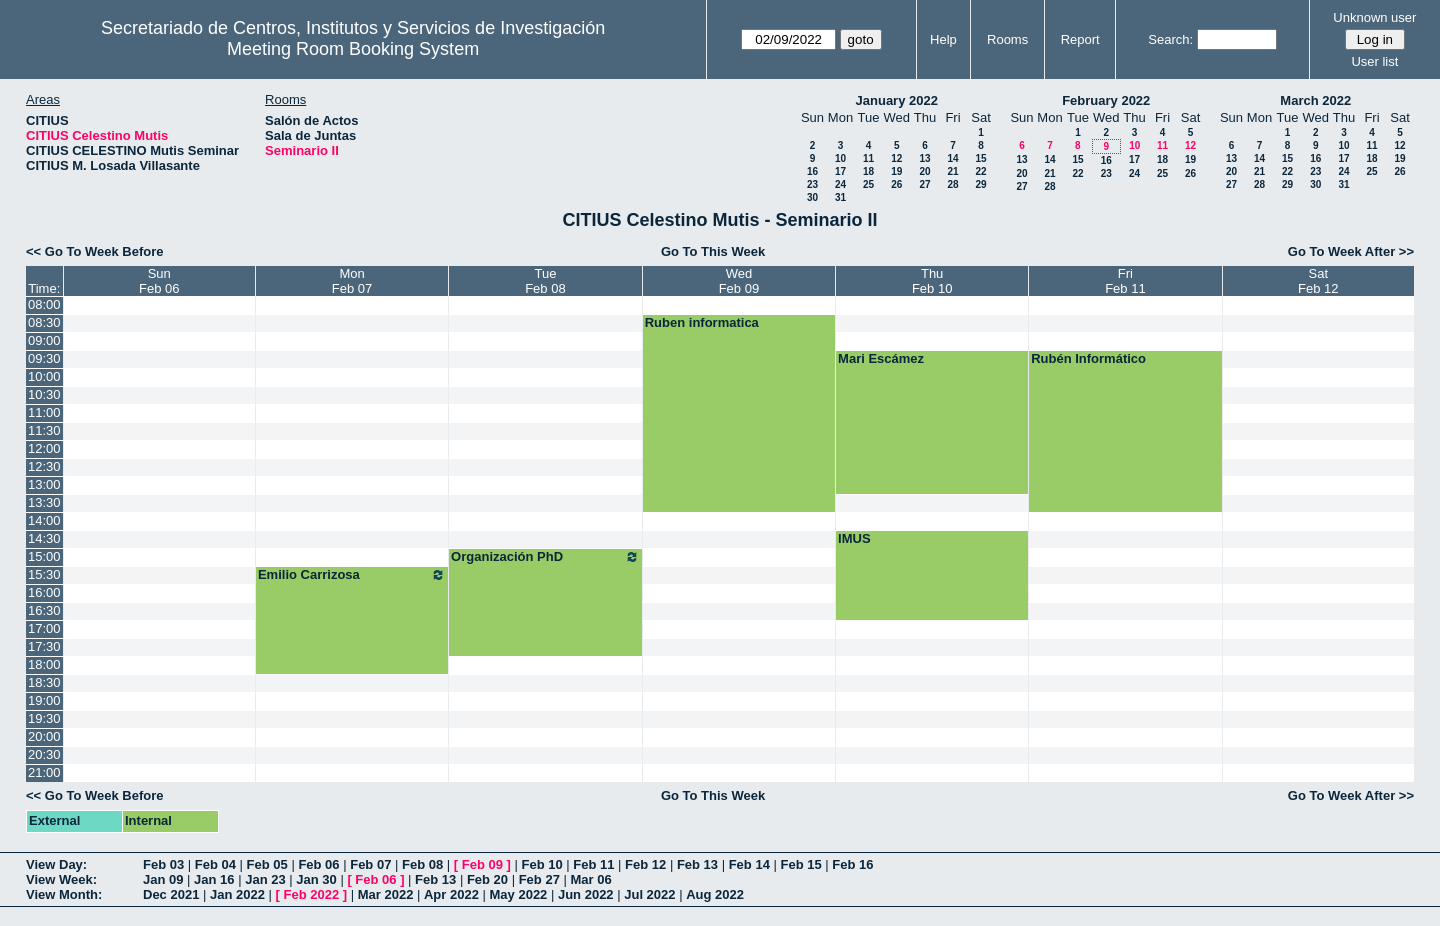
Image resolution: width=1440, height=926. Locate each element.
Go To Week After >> (1351, 251)
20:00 (44, 736)
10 (840, 158)
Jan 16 (214, 879)
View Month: (64, 894)
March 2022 (1315, 100)
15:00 (44, 556)
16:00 (44, 592)
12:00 (44, 448)
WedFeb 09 (739, 281)
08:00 (44, 304)
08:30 (44, 322)
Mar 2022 (386, 894)
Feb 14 (749, 864)
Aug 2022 (715, 894)
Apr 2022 (451, 894)
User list (1374, 61)
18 (868, 171)
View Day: (56, 864)
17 (840, 171)
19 (896, 171)
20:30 (44, 754)
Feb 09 (482, 864)
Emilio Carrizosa (352, 575)
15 (980, 158)
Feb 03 (163, 864)
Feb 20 (487, 879)
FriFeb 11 (1125, 281)
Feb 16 (852, 864)
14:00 (44, 520)
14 (952, 158)
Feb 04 (215, 864)
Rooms (1007, 39)
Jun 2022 (586, 894)
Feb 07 (370, 864)
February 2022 (1106, 100)
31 (840, 197)
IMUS (854, 538)
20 (924, 171)
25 (868, 184)
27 (924, 184)
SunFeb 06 (159, 281)
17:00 (44, 628)
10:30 (44, 394)
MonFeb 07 (352, 281)
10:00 (44, 376)
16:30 (44, 610)
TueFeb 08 (545, 281)
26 (896, 184)
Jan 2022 (237, 894)
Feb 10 (541, 864)
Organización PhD (545, 557)
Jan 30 (316, 879)
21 (952, 171)
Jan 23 (265, 879)
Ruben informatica (702, 322)
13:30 (44, 502)
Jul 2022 (649, 894)
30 (812, 197)
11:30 (44, 430)
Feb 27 (539, 879)
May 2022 (519, 894)
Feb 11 (593, 864)
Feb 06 (318, 864)
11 (868, 158)
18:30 (44, 682)
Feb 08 (422, 864)
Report (1080, 39)
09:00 (44, 340)
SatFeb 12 (1318, 281)
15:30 (44, 574)
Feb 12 (645, 864)
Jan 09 (163, 879)
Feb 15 (800, 864)
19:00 (44, 700)
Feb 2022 (312, 894)
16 (812, 171)
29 (980, 184)
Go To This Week (713, 251)
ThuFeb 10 (932, 281)
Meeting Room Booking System (353, 49)
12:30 (44, 466)
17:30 (44, 646)
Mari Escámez (881, 358)
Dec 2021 (171, 894)
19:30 (44, 718)
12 (896, 158)
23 (812, 184)
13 (924, 158)
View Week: (61, 879)
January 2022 (897, 100)
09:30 (44, 358)
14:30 (44, 538)
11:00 (44, 412)
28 (952, 184)
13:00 (44, 484)
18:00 (44, 664)
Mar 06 (590, 879)
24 (840, 184)
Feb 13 (697, 864)
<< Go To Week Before (95, 251)
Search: (1170, 39)
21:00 (44, 772)
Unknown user (1374, 17)
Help (943, 39)
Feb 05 (267, 864)
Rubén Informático (1088, 358)
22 (980, 171)
